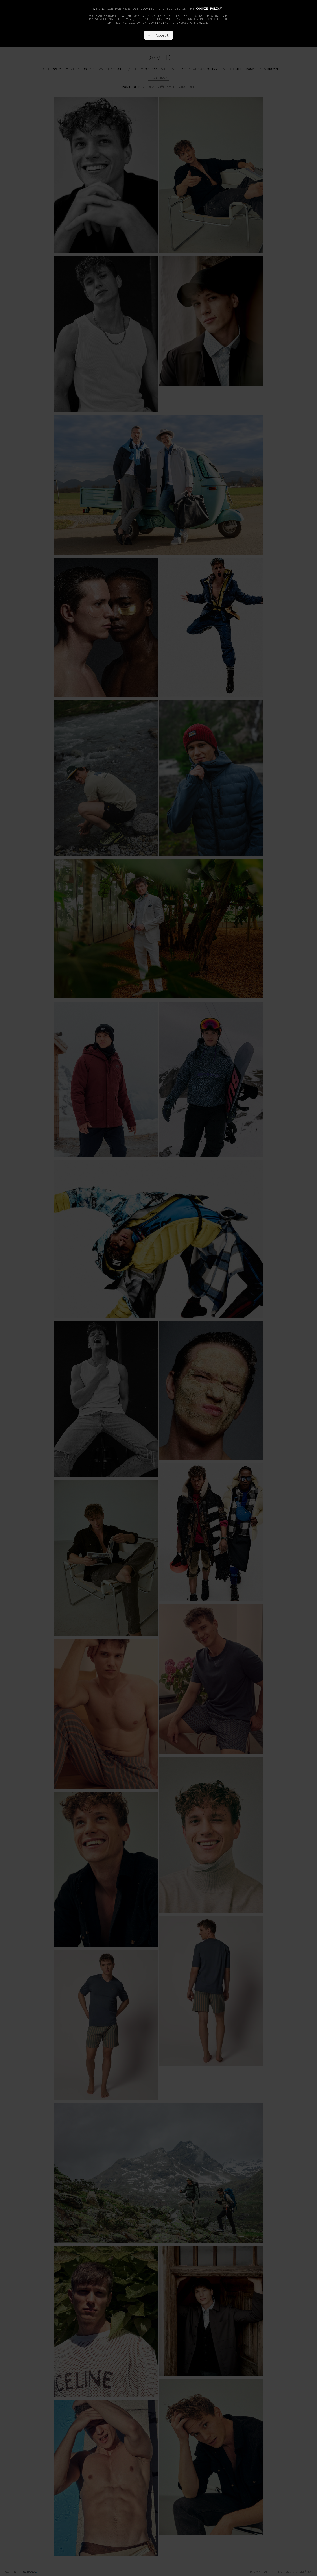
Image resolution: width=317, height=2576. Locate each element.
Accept (158, 35)
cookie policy (209, 9)
